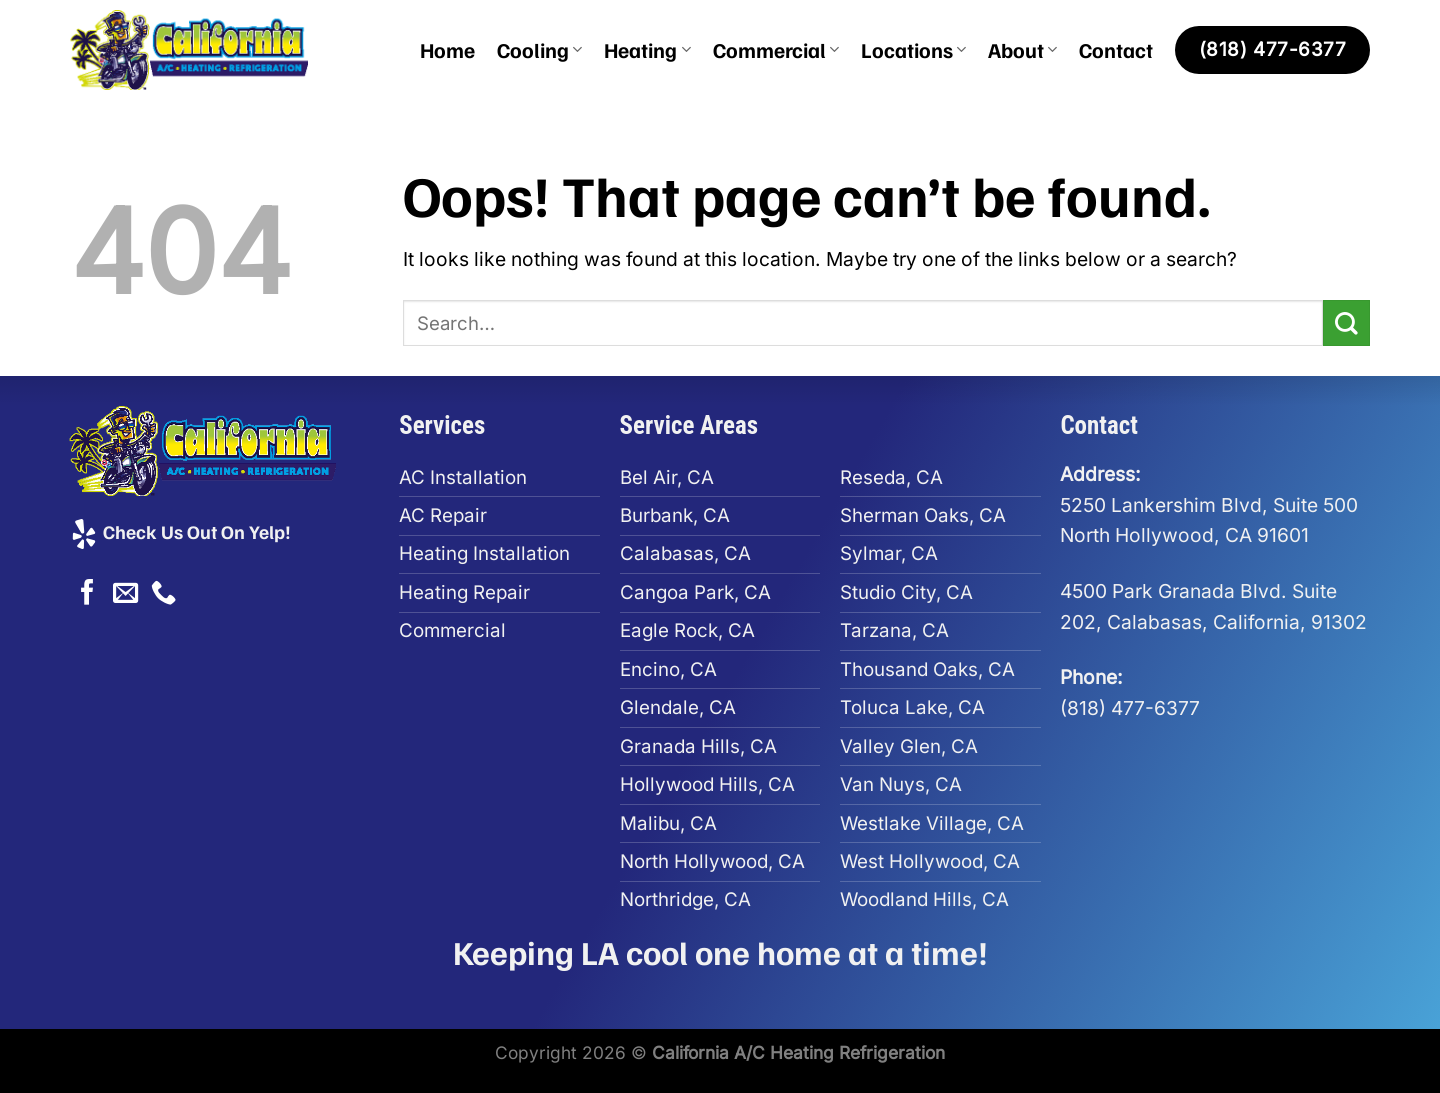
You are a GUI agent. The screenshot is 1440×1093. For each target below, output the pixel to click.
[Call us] (163, 594)
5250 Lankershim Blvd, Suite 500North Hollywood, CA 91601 (1209, 504)
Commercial (776, 49)
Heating (647, 49)
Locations (913, 49)
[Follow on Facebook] (87, 594)
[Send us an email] (125, 594)
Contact (1116, 49)
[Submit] (1346, 323)
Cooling (539, 49)
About (1022, 49)
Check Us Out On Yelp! (180, 531)
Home (447, 49)
